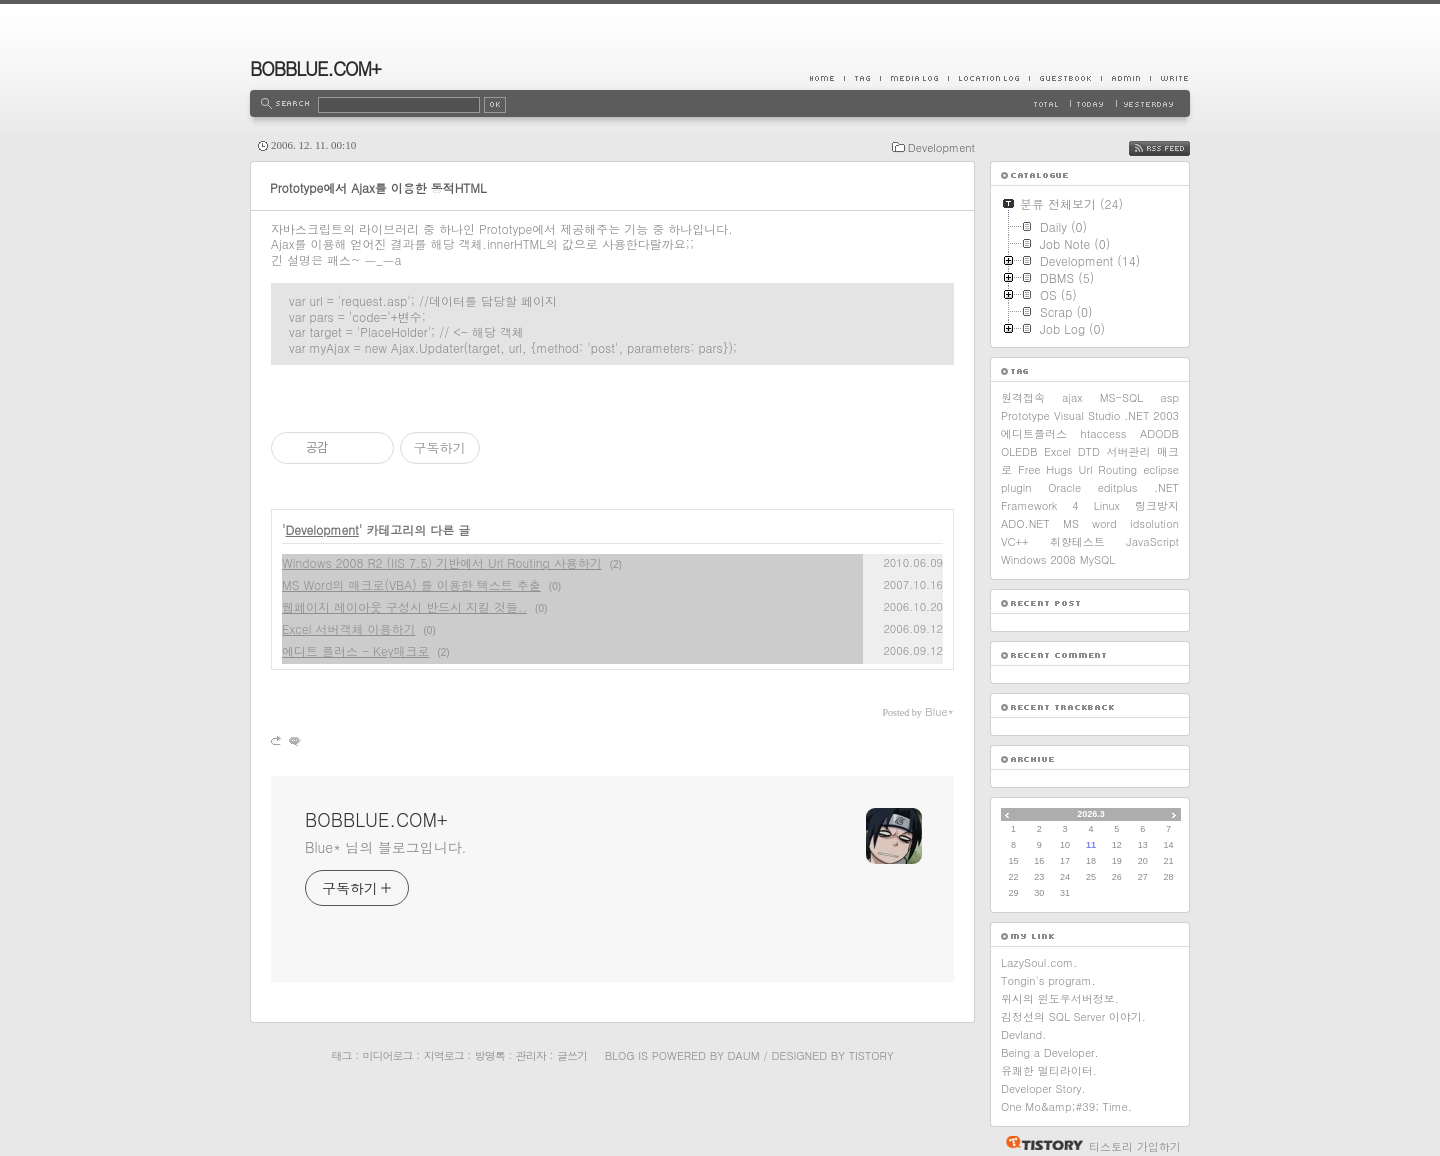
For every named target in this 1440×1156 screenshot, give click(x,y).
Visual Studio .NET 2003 (1116, 415)
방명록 (490, 1055)
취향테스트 (1077, 541)
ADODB (1159, 433)
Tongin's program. (1048, 980)
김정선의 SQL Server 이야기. (1073, 1016)
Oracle (1064, 487)
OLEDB (1019, 451)
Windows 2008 (1038, 559)
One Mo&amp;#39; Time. (1066, 1106)
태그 (341, 1055)
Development (941, 147)
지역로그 (444, 1055)
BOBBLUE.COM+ (315, 68)
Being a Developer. (1050, 1052)
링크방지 (1157, 505)
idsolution (1154, 523)
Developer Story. (1043, 1088)
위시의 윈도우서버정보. (1060, 998)
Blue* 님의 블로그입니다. (386, 847)
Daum (744, 1055)
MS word (1090, 523)
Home (827, 78)
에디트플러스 (1034, 433)
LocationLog (988, 78)
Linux (1107, 505)
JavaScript (1152, 541)
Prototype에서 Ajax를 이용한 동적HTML (378, 187)
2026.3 (1091, 814)
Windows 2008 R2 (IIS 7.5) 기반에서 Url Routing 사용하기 (442, 562)
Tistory (871, 1055)
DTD (1089, 451)
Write (1170, 78)
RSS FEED (1174, 148)
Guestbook (1065, 78)
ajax (1072, 397)
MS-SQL (1122, 397)
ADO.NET (1025, 523)
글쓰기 (572, 1055)
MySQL (1097, 559)
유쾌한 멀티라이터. (1049, 1070)
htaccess (1104, 433)
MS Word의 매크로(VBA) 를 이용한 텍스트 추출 (411, 584)
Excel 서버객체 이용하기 (348, 628)
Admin (1125, 78)
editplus (1118, 487)
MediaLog (914, 78)
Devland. (1023, 1034)
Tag (862, 78)
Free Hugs (1045, 469)
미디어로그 (388, 1055)
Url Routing (1108, 469)
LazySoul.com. (1039, 962)
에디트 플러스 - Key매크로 (355, 650)
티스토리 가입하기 (1135, 1146)
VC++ (1014, 541)
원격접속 (1023, 397)
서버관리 (1129, 451)
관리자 (531, 1055)
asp (1169, 397)
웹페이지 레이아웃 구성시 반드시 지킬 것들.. (404, 606)
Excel (1057, 451)
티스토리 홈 (1039, 1143)
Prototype (1025, 415)
